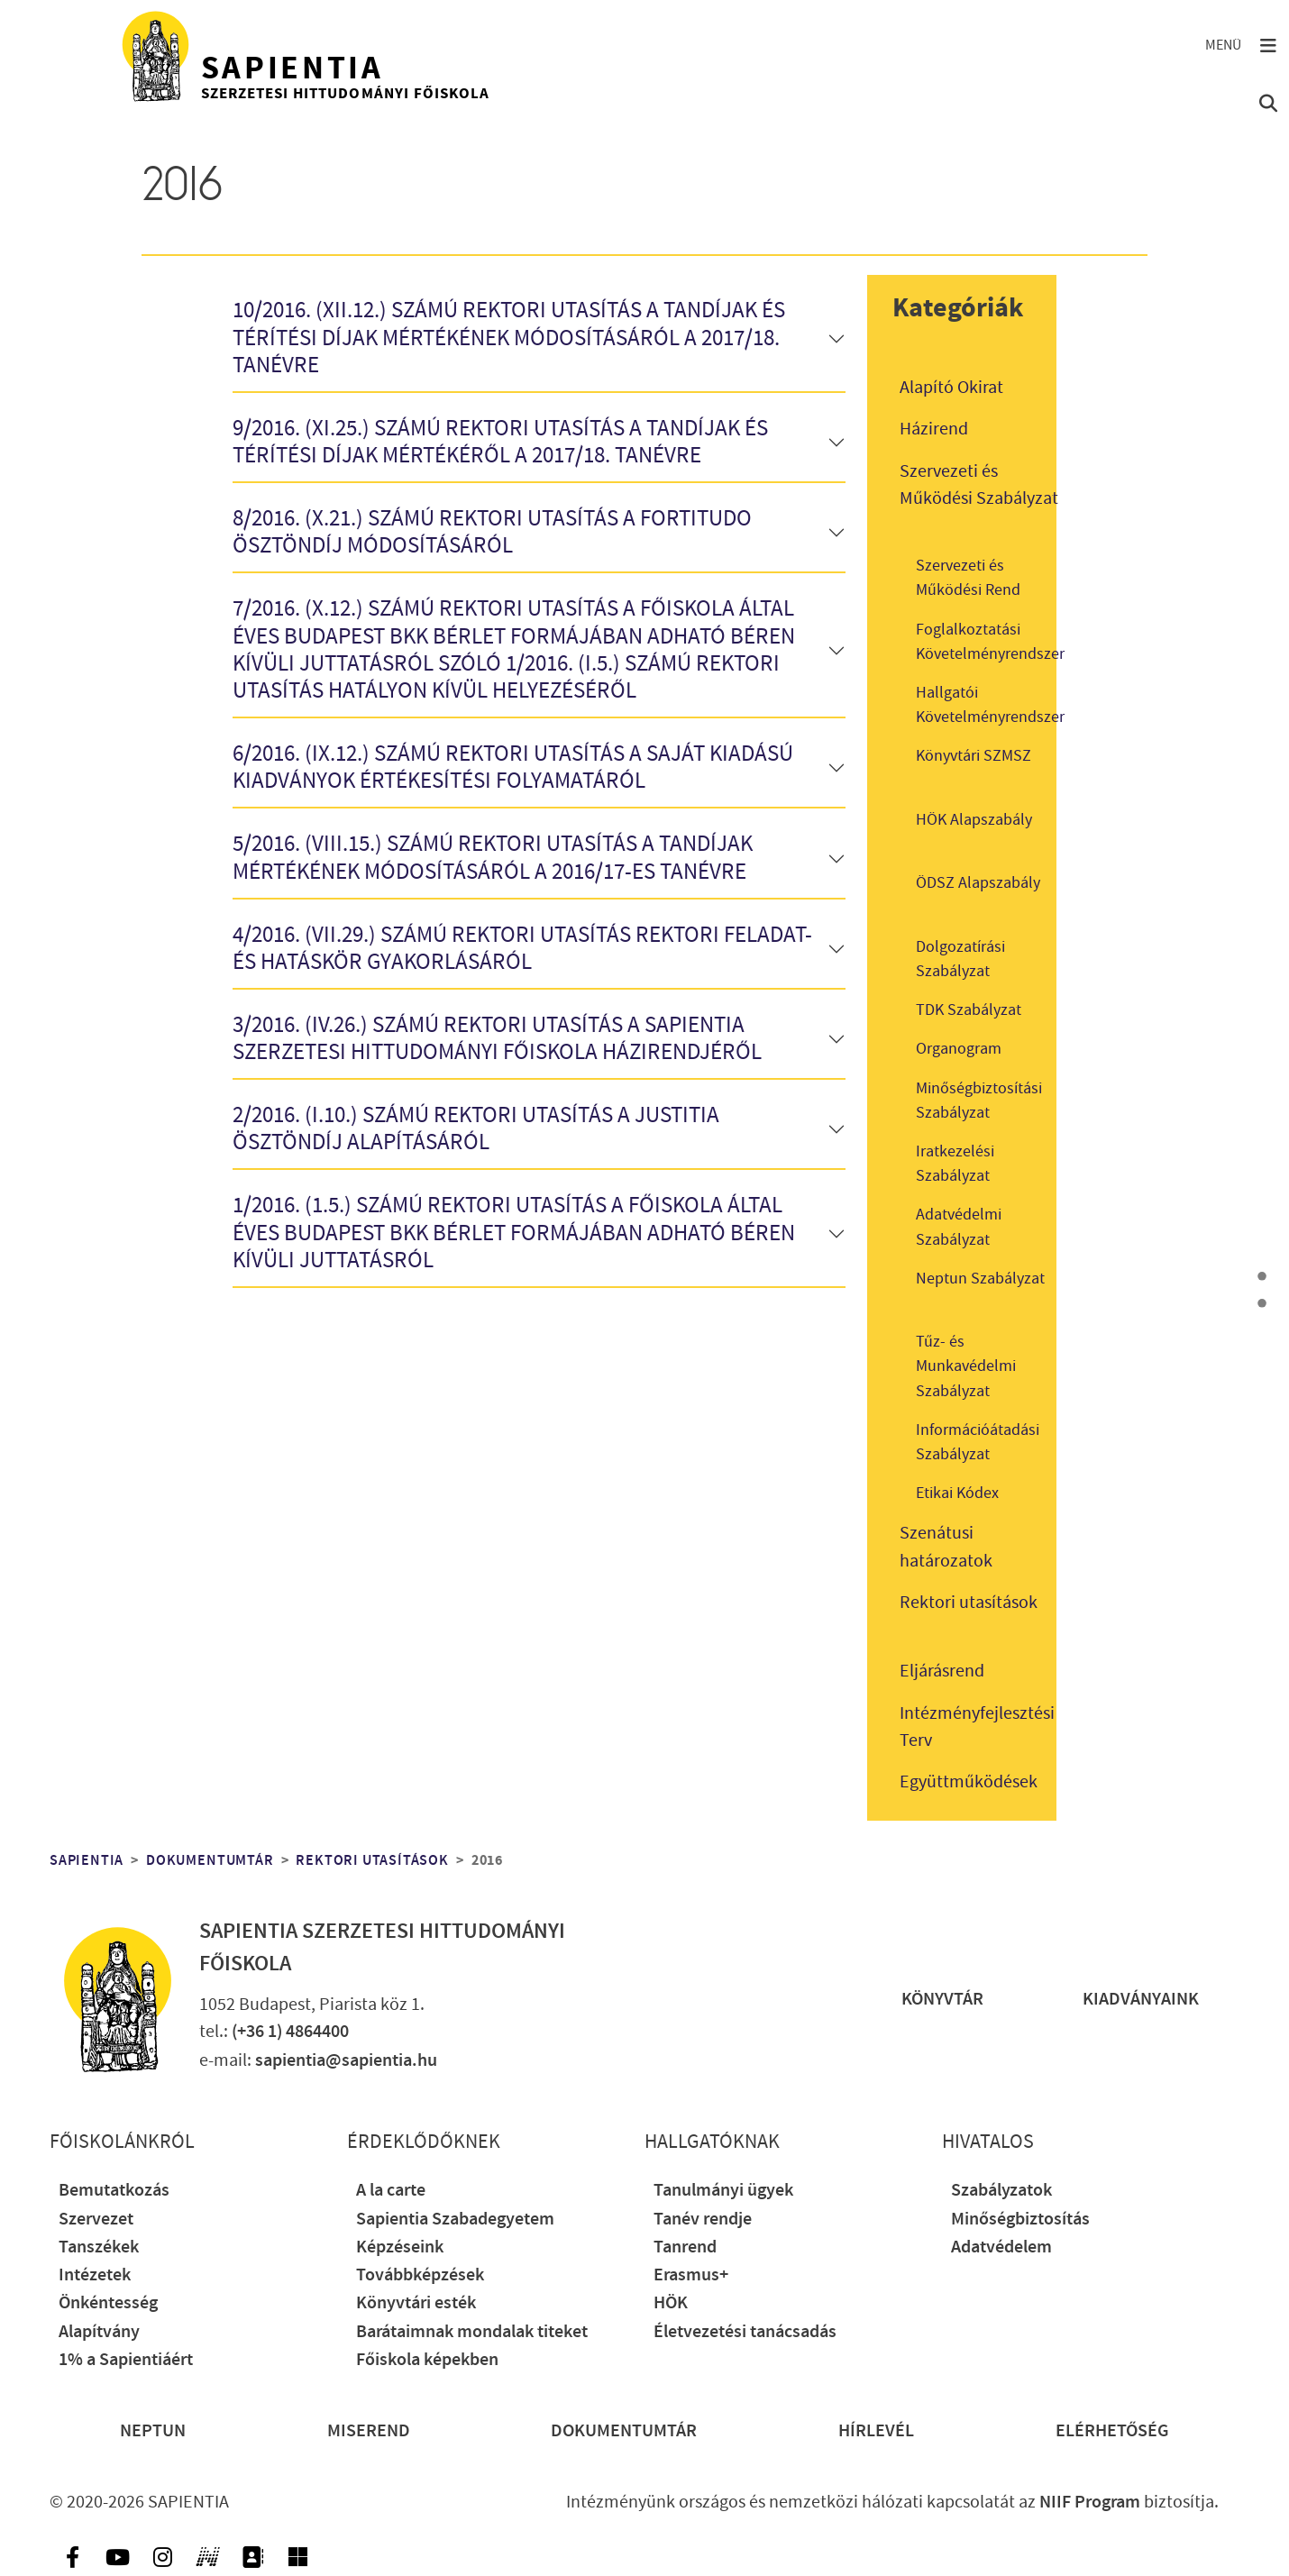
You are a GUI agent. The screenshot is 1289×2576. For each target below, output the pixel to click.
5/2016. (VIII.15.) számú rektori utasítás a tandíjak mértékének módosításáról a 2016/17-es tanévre (493, 858)
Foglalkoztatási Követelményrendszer (990, 641)
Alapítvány (99, 2332)
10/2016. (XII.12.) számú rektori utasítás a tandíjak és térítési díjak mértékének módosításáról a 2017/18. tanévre (509, 338)
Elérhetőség (1112, 2431)
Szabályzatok (1001, 2191)
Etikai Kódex (957, 1493)
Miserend (368, 2431)
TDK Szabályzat (968, 1010)
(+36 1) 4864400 (290, 2032)
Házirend (934, 429)
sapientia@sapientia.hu (346, 2061)
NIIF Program (1089, 2502)
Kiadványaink (1141, 1999)
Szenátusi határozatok (946, 1546)
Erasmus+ (691, 2275)
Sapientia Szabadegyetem (455, 2219)
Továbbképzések (420, 2275)
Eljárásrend (942, 1671)
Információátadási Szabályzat (977, 1442)
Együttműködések (969, 1782)
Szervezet (96, 2219)
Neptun (153, 2431)
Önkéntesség (108, 2303)
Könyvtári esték (416, 2303)
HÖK (671, 2303)
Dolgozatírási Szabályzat (960, 959)
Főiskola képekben (427, 2360)
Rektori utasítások (969, 1602)
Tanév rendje (703, 2219)
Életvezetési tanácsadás (745, 2332)
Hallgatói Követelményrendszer (990, 704)
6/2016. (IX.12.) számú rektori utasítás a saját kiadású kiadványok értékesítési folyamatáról (513, 768)
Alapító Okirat (951, 387)
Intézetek (95, 2275)
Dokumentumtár (209, 1860)
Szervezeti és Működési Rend (968, 577)
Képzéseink (399, 2247)
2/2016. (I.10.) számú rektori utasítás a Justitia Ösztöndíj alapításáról (476, 1129)
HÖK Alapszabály (974, 819)
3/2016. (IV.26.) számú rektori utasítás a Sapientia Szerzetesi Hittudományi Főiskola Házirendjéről (497, 1039)
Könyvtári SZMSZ (973, 755)
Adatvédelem (1001, 2247)
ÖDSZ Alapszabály (978, 882)
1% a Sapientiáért (126, 2360)
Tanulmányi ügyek (723, 2191)
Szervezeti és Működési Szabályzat (979, 485)
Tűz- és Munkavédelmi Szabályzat (966, 1366)
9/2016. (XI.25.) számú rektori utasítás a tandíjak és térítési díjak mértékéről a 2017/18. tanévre (500, 443)
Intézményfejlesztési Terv (977, 1727)
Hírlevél (876, 2431)
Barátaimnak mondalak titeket (472, 2332)
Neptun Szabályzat (980, 1278)
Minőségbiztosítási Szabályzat (979, 1100)
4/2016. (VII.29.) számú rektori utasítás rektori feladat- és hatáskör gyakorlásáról (522, 949)
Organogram (958, 1048)
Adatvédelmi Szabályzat (958, 1226)
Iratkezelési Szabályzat (955, 1163)
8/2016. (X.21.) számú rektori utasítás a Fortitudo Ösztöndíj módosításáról (492, 533)
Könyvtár (942, 1999)
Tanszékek (99, 2247)
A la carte (390, 2191)
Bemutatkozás (114, 2191)
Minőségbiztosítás (1020, 2219)
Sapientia (86, 1860)
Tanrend (685, 2247)
